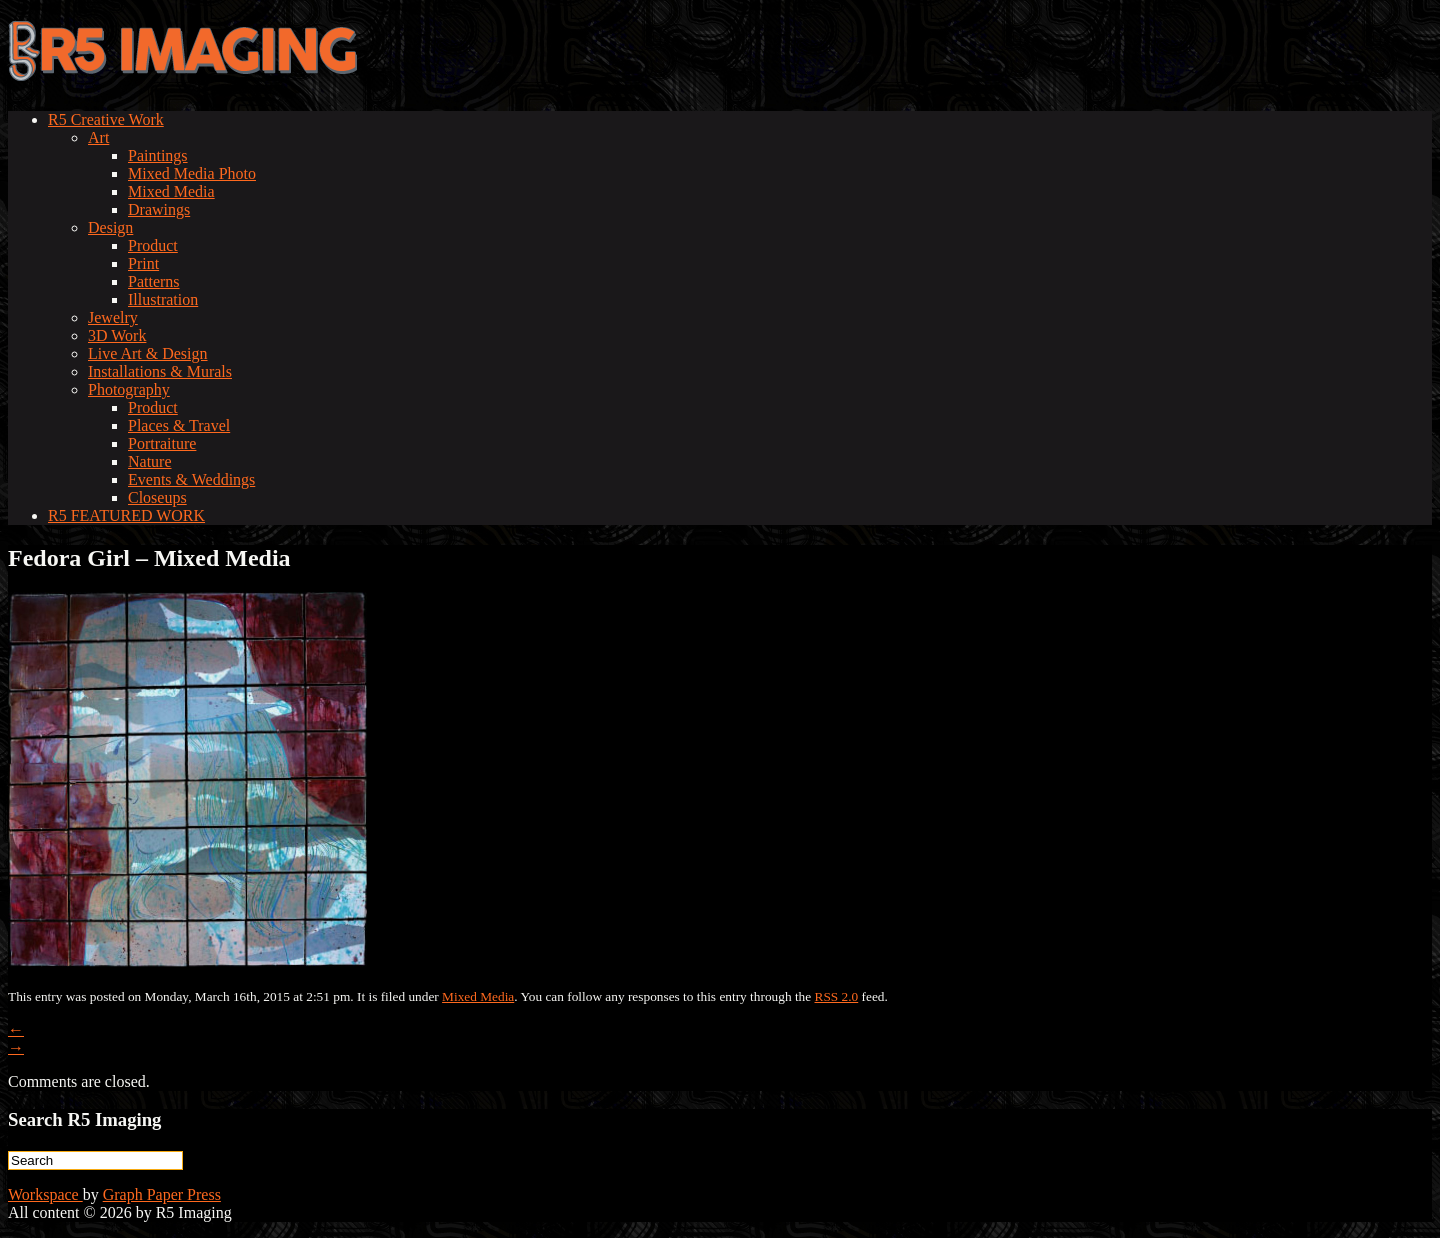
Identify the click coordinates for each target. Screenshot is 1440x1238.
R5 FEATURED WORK (126, 515)
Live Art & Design (148, 353)
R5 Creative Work (106, 119)
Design (110, 227)
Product (153, 245)
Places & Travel (179, 425)
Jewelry (113, 317)
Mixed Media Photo (192, 173)
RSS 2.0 (837, 996)
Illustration (163, 299)
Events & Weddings (191, 479)
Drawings (159, 209)
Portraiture (162, 443)
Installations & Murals (160, 371)
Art (98, 137)
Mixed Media (171, 191)
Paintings (158, 155)
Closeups (157, 497)
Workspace (45, 1194)
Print (143, 263)
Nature (150, 461)
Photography (129, 389)
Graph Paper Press (162, 1194)
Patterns (154, 281)
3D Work (117, 335)
